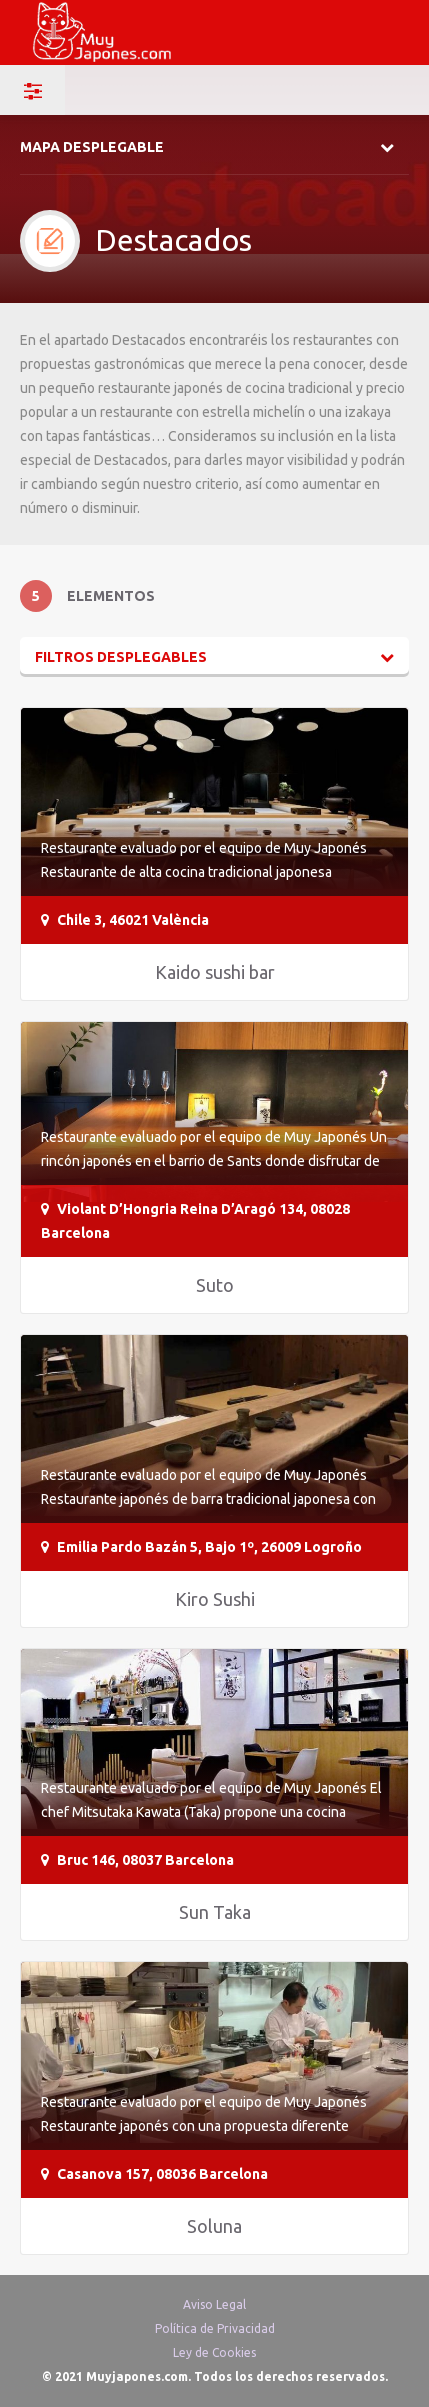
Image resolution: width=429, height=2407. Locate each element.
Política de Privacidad (215, 2328)
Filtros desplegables (121, 657)
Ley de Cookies (214, 2352)
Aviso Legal (214, 2304)
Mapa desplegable (92, 147)
